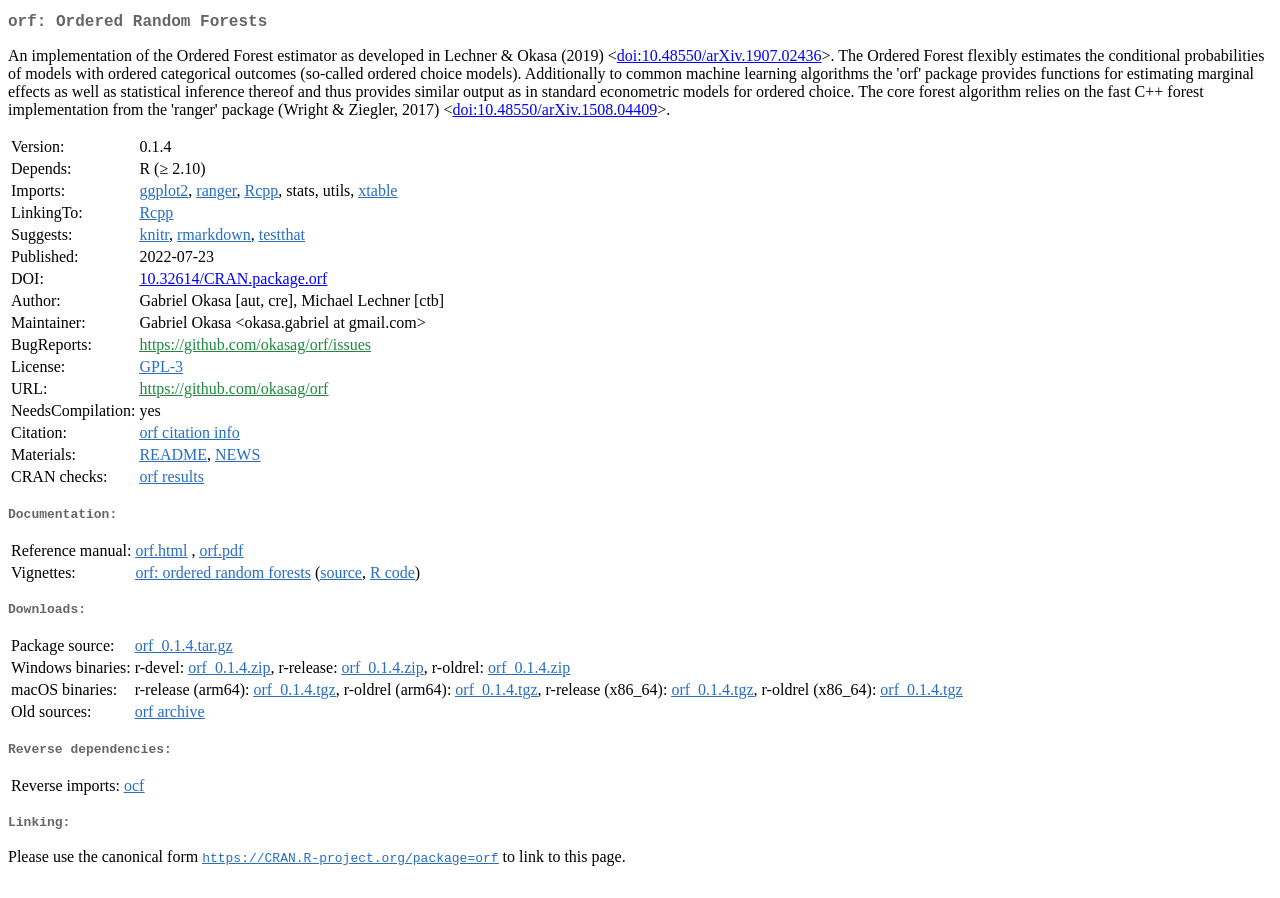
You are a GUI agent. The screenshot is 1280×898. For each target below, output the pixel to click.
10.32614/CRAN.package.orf (233, 282)
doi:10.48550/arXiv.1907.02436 (719, 59)
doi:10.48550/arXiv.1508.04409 (554, 113)
